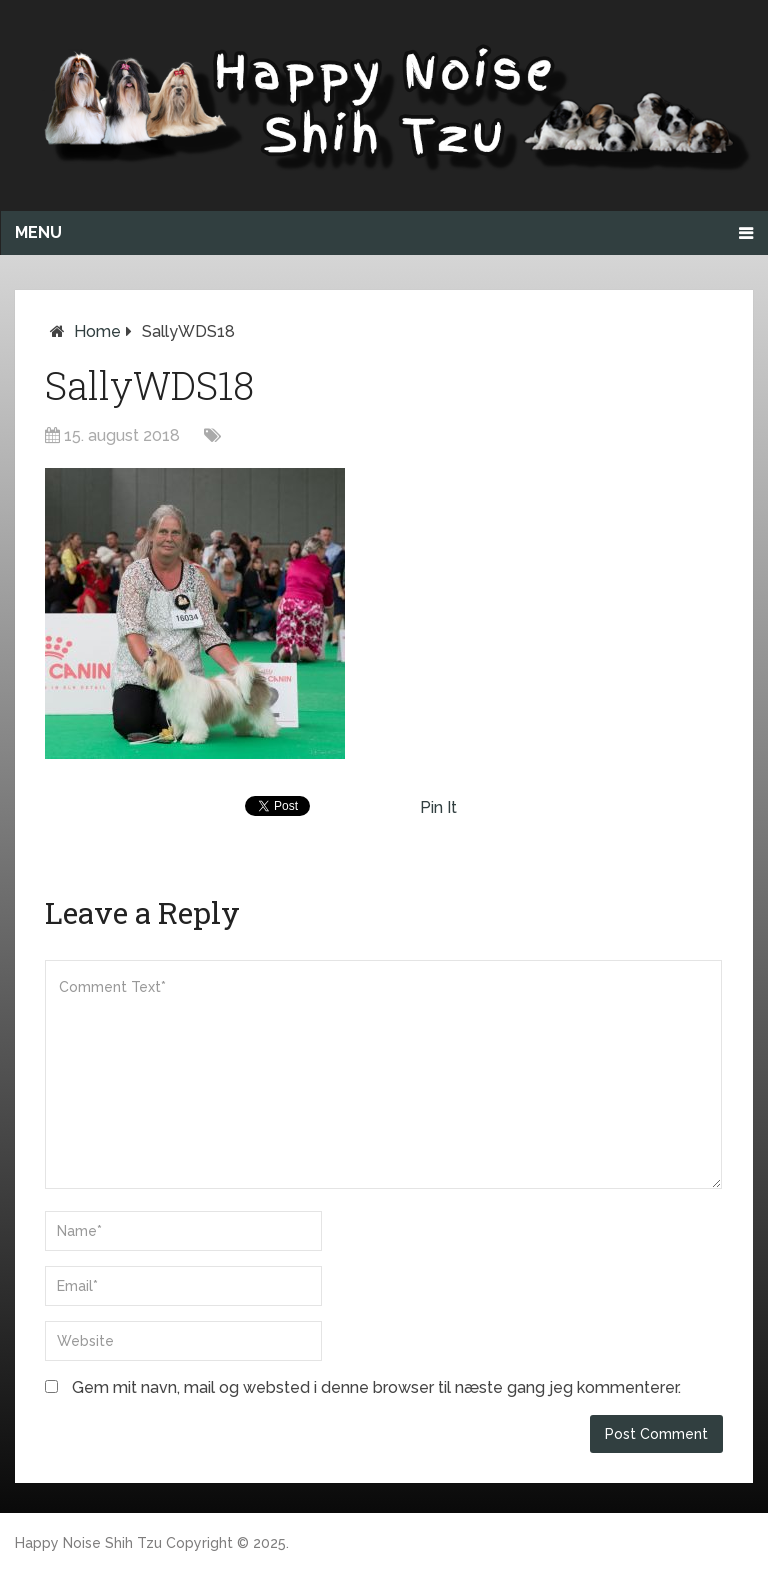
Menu (38, 232)
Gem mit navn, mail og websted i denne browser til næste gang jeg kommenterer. (376, 1387)
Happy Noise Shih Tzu (88, 1543)
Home (97, 331)
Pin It (438, 807)
